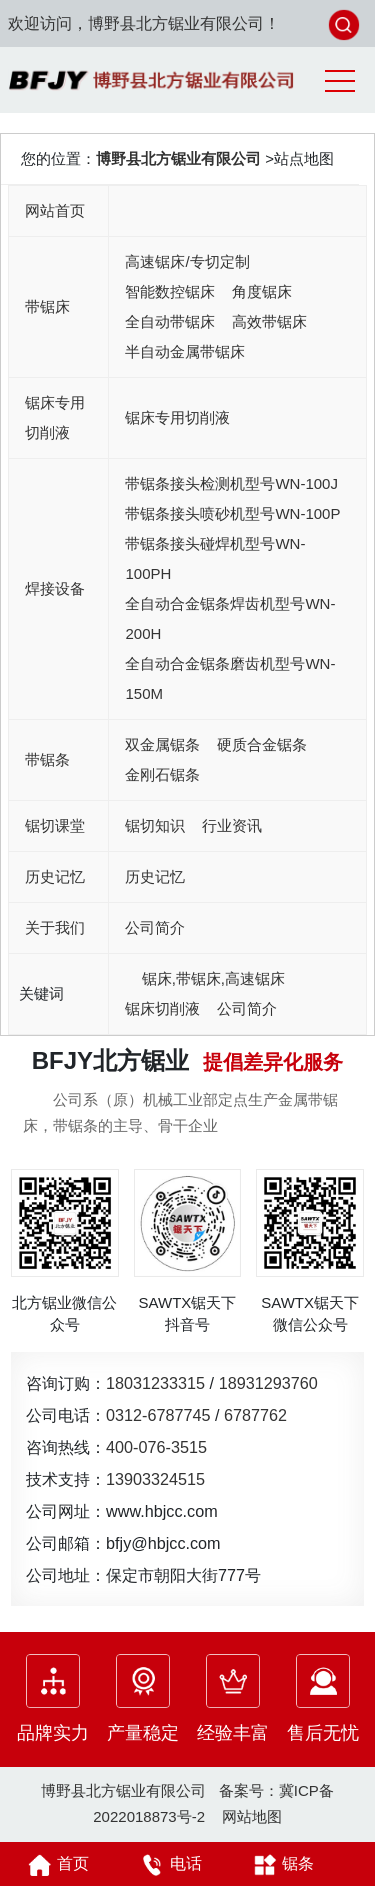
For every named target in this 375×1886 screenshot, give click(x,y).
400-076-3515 (156, 1447)
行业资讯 (232, 825)
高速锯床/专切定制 (187, 261)
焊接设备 (55, 588)
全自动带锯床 (170, 321)
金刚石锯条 (162, 774)
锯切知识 (155, 825)
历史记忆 (55, 876)
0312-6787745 (158, 1415)
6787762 (255, 1415)
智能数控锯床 (170, 291)
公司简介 (155, 927)
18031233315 (155, 1383)
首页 (56, 1865)
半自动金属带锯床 (185, 351)
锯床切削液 (162, 1008)
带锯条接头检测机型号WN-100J (231, 483)
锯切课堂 (55, 825)
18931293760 (268, 1383)
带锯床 (47, 306)
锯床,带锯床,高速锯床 (213, 978)
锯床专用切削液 (55, 417)
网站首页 (55, 210)
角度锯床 (262, 291)
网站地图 (252, 1816)
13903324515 (155, 1479)
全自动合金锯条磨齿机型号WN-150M (230, 678)
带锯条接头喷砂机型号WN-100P (232, 513)
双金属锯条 (162, 744)
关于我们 (55, 927)
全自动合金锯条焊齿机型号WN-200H (230, 618)
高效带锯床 (269, 321)
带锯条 (47, 759)
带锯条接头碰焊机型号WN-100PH (215, 558)
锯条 (281, 1865)
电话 (169, 1865)
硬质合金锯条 (262, 744)
